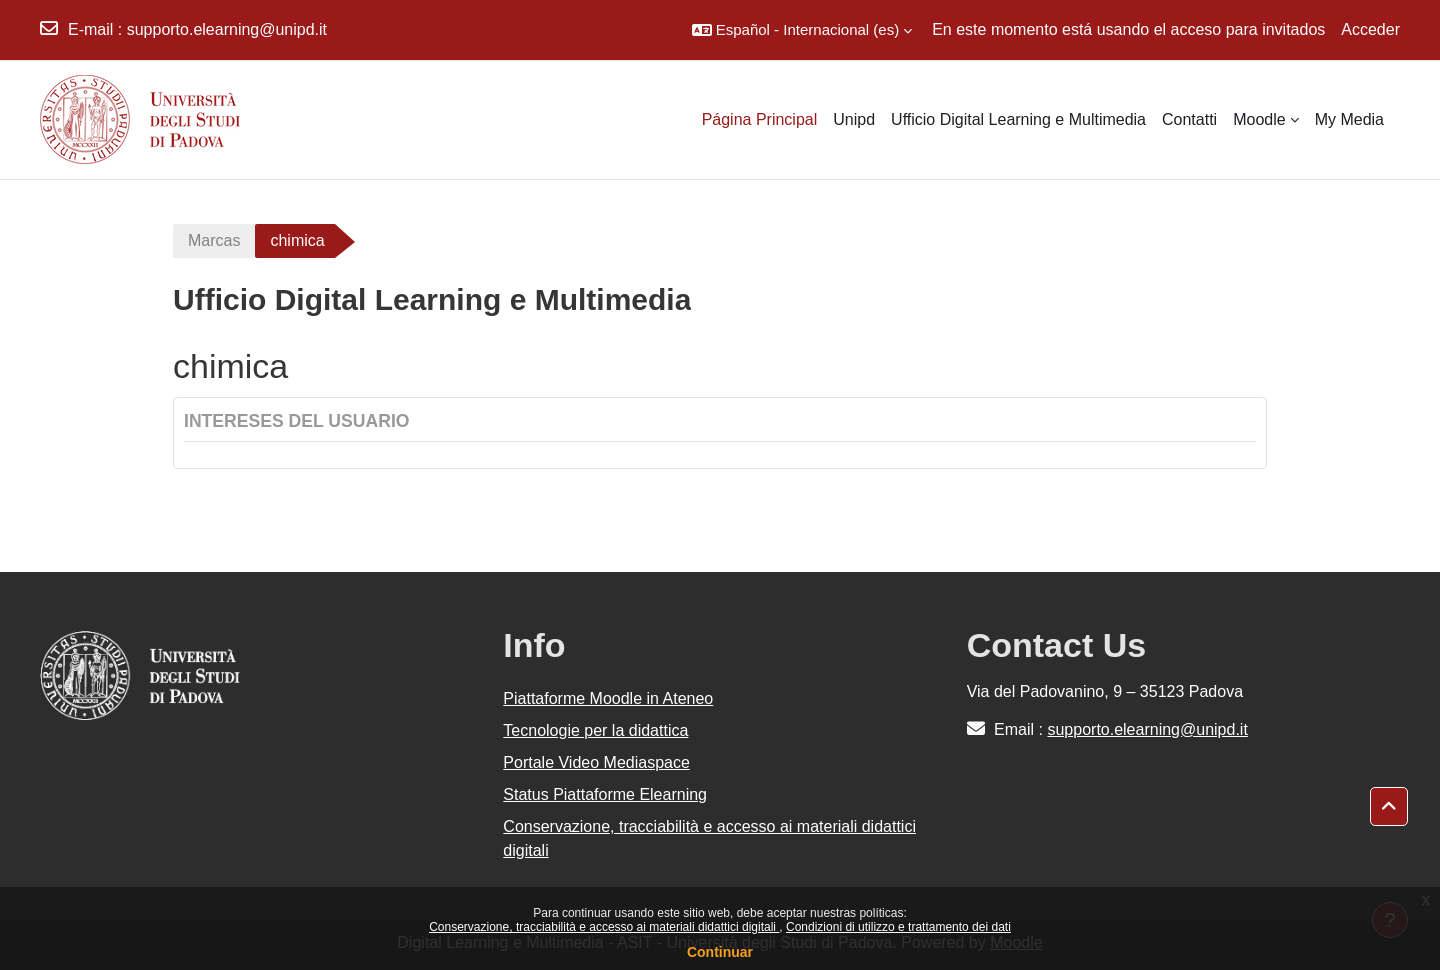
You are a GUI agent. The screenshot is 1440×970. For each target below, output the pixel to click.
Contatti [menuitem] (1189, 119)
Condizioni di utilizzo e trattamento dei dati (898, 927)
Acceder (1370, 29)
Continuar (720, 952)
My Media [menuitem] (1349, 119)
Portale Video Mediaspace (596, 762)
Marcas (214, 240)
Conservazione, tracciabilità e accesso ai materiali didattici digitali (604, 927)
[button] (802, 30)
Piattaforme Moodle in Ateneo (608, 698)
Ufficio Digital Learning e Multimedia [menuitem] (1018, 119)
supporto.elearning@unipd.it (227, 29)
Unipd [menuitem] (854, 119)
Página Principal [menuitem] (760, 119)
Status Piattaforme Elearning (605, 794)
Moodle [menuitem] (1259, 119)
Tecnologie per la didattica (595, 730)
